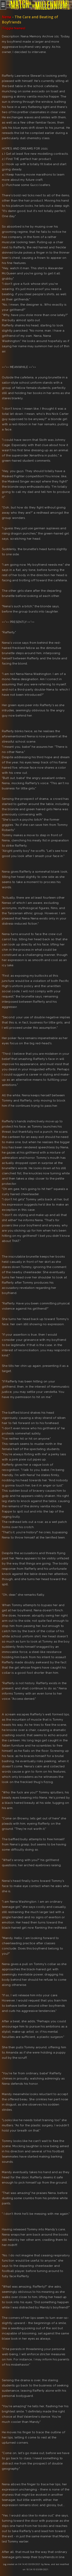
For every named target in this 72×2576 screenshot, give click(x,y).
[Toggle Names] (13, 28)
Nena (6, 17)
